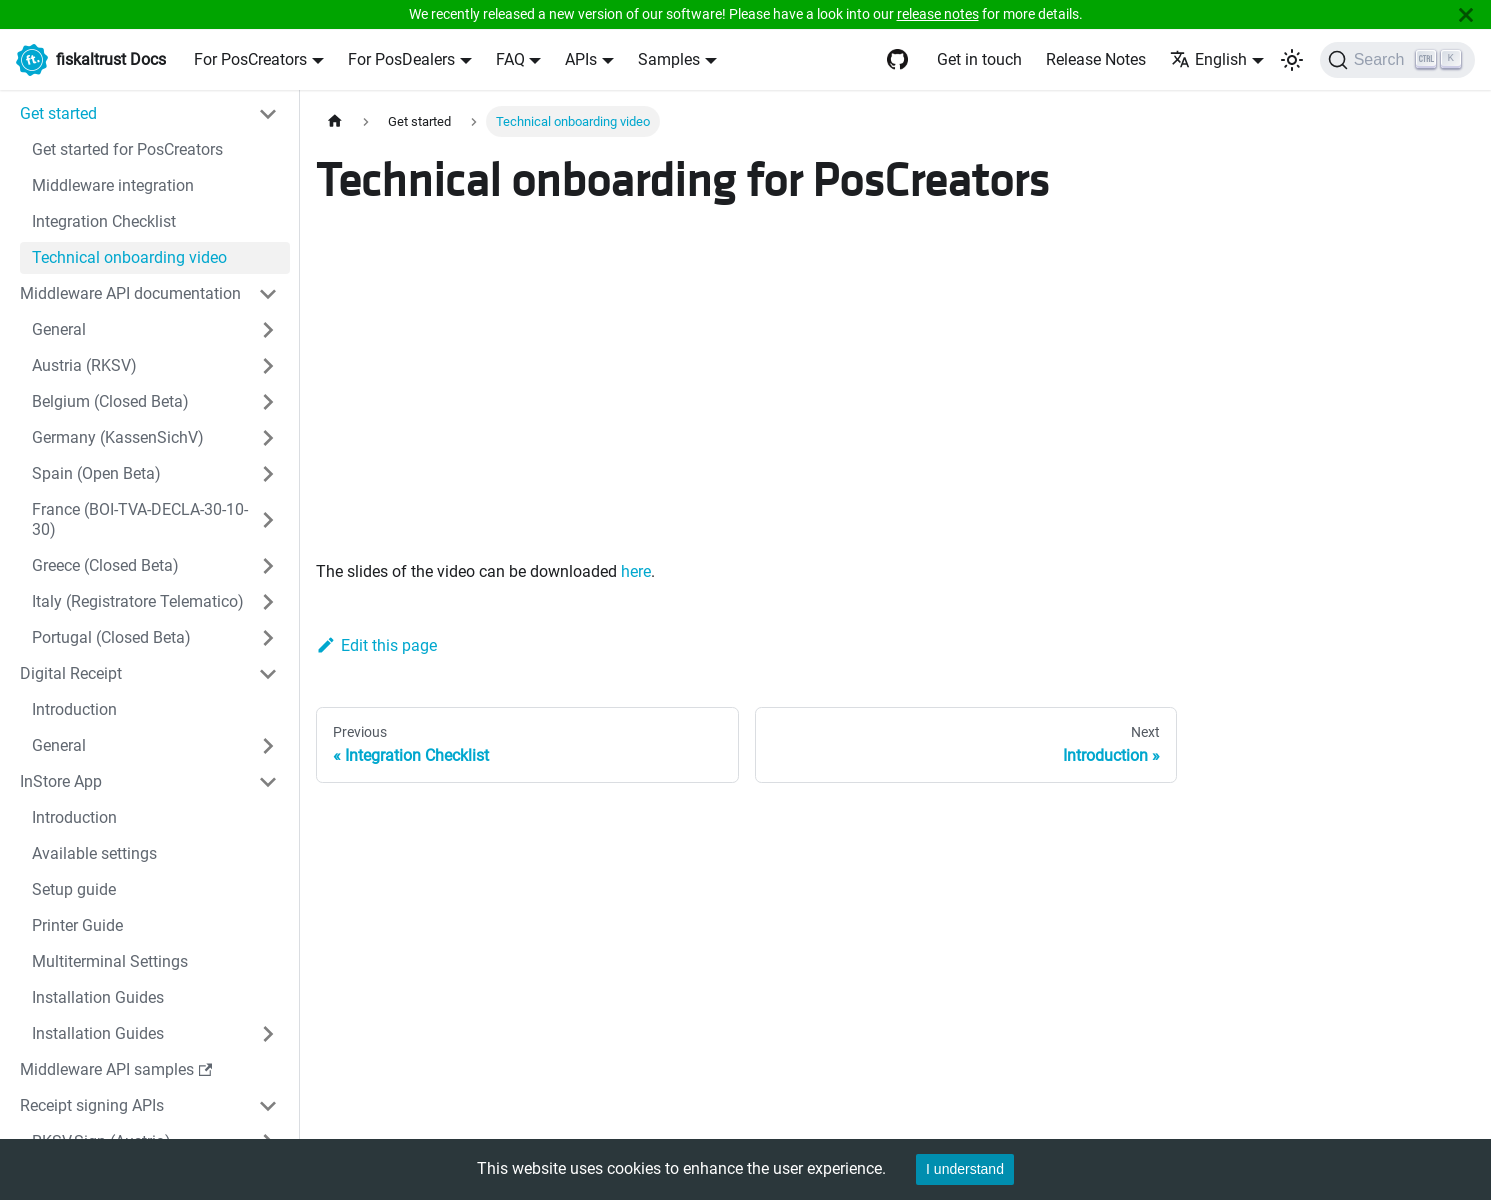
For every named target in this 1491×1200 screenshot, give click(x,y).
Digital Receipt (71, 673)
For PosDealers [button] (401, 59)
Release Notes (1096, 59)
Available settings (94, 853)
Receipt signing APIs (92, 1105)
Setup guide (74, 889)
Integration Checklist (104, 221)
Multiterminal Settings (110, 961)
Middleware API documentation (130, 293)
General (59, 329)
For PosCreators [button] (250, 59)
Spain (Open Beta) (96, 473)
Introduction (74, 709)
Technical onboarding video (129, 257)
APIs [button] (581, 59)
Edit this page (376, 645)
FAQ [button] (510, 59)
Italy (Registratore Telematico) (138, 601)
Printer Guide (77, 925)
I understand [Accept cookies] (965, 1169)
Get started (58, 113)
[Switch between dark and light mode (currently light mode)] (1292, 60)
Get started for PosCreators (127, 149)
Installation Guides (98, 997)
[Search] (1397, 60)
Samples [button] (669, 59)
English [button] (1208, 59)
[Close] (1466, 14)
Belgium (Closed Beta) (110, 401)
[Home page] (335, 121)
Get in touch (979, 59)
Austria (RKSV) (84, 365)
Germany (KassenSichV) (118, 437)
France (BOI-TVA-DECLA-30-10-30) (140, 519)
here (636, 571)
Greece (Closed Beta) (105, 565)
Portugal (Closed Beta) (111, 637)
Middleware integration (113, 185)
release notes (938, 14)
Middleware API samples (116, 1069)
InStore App (61, 781)
